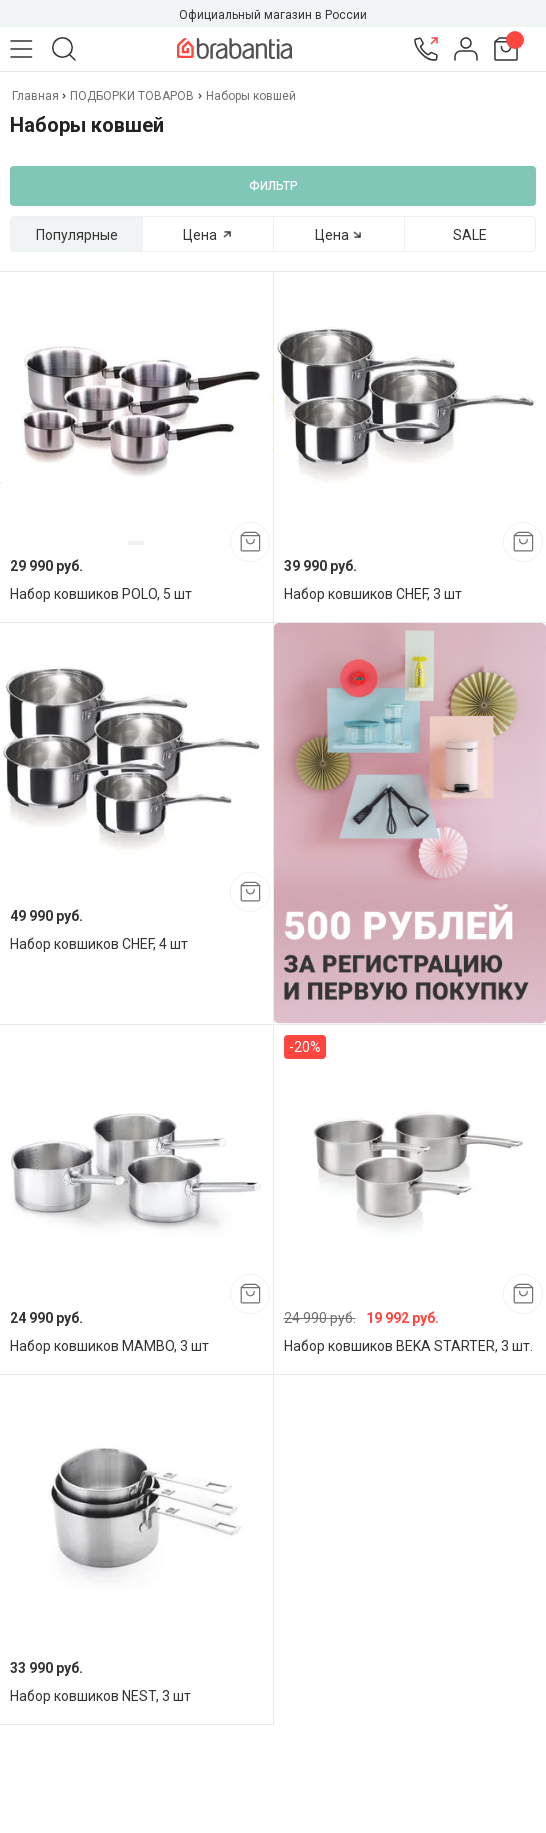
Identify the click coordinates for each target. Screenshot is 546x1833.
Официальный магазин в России (273, 15)
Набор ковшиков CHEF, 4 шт (99, 944)
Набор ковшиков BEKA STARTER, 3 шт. (408, 1346)
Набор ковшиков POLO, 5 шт (101, 594)
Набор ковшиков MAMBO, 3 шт (109, 1346)
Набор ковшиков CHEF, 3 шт (373, 594)
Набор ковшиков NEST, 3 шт (100, 1696)
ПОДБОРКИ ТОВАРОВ (132, 96)
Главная (37, 96)
